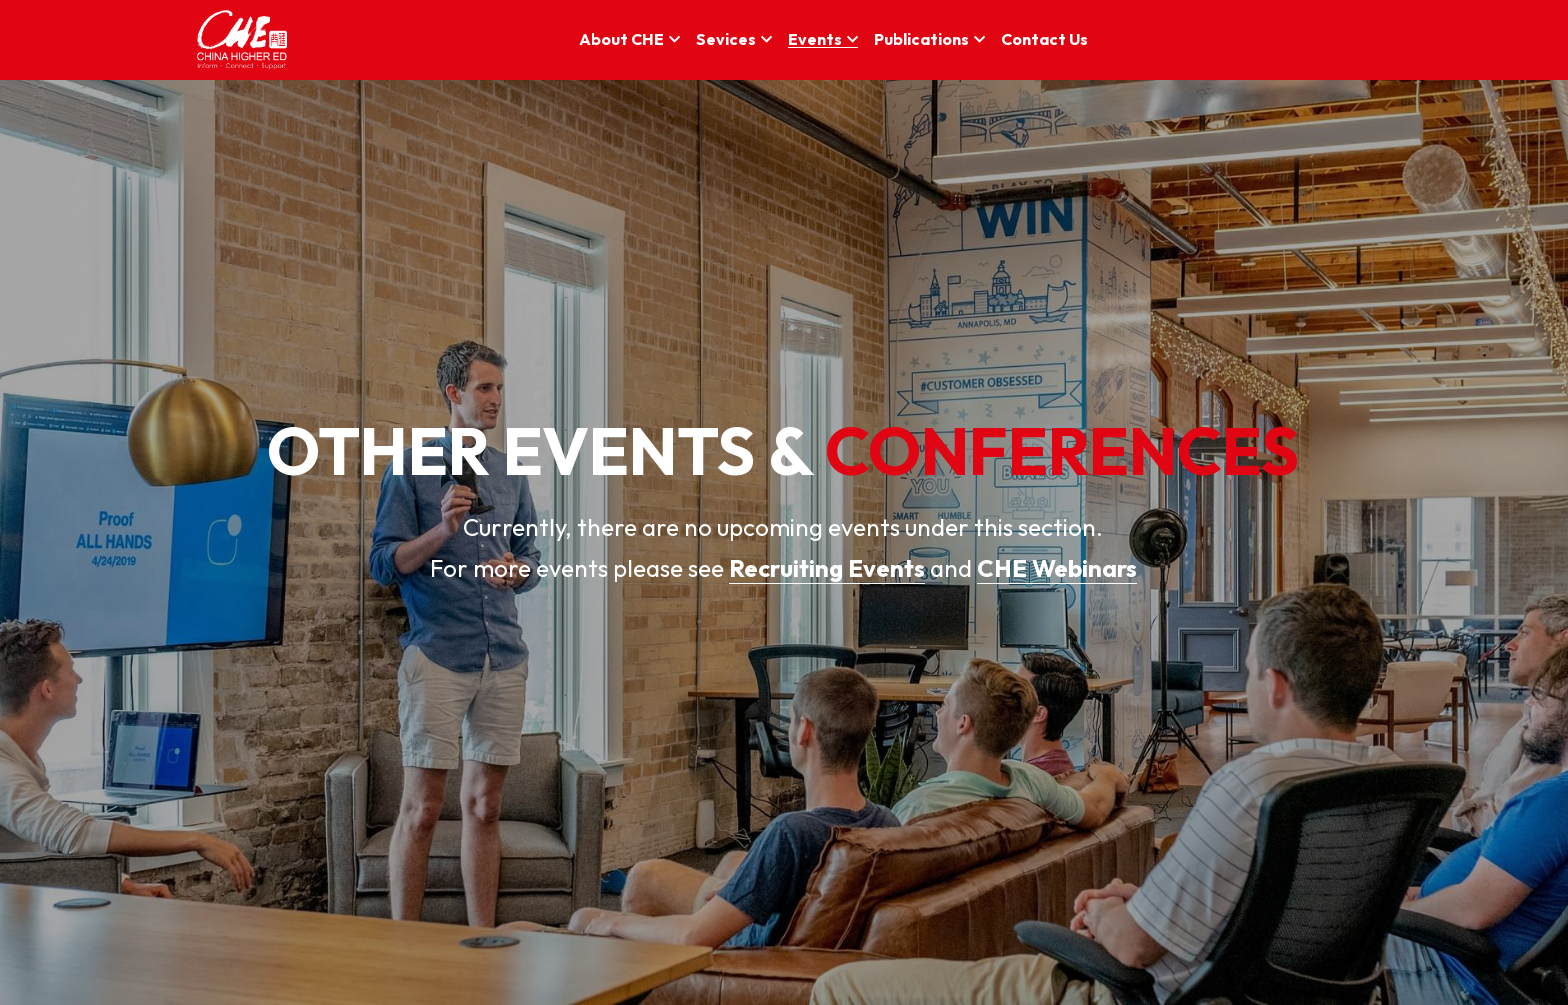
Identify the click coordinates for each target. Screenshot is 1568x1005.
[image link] (242, 38)
